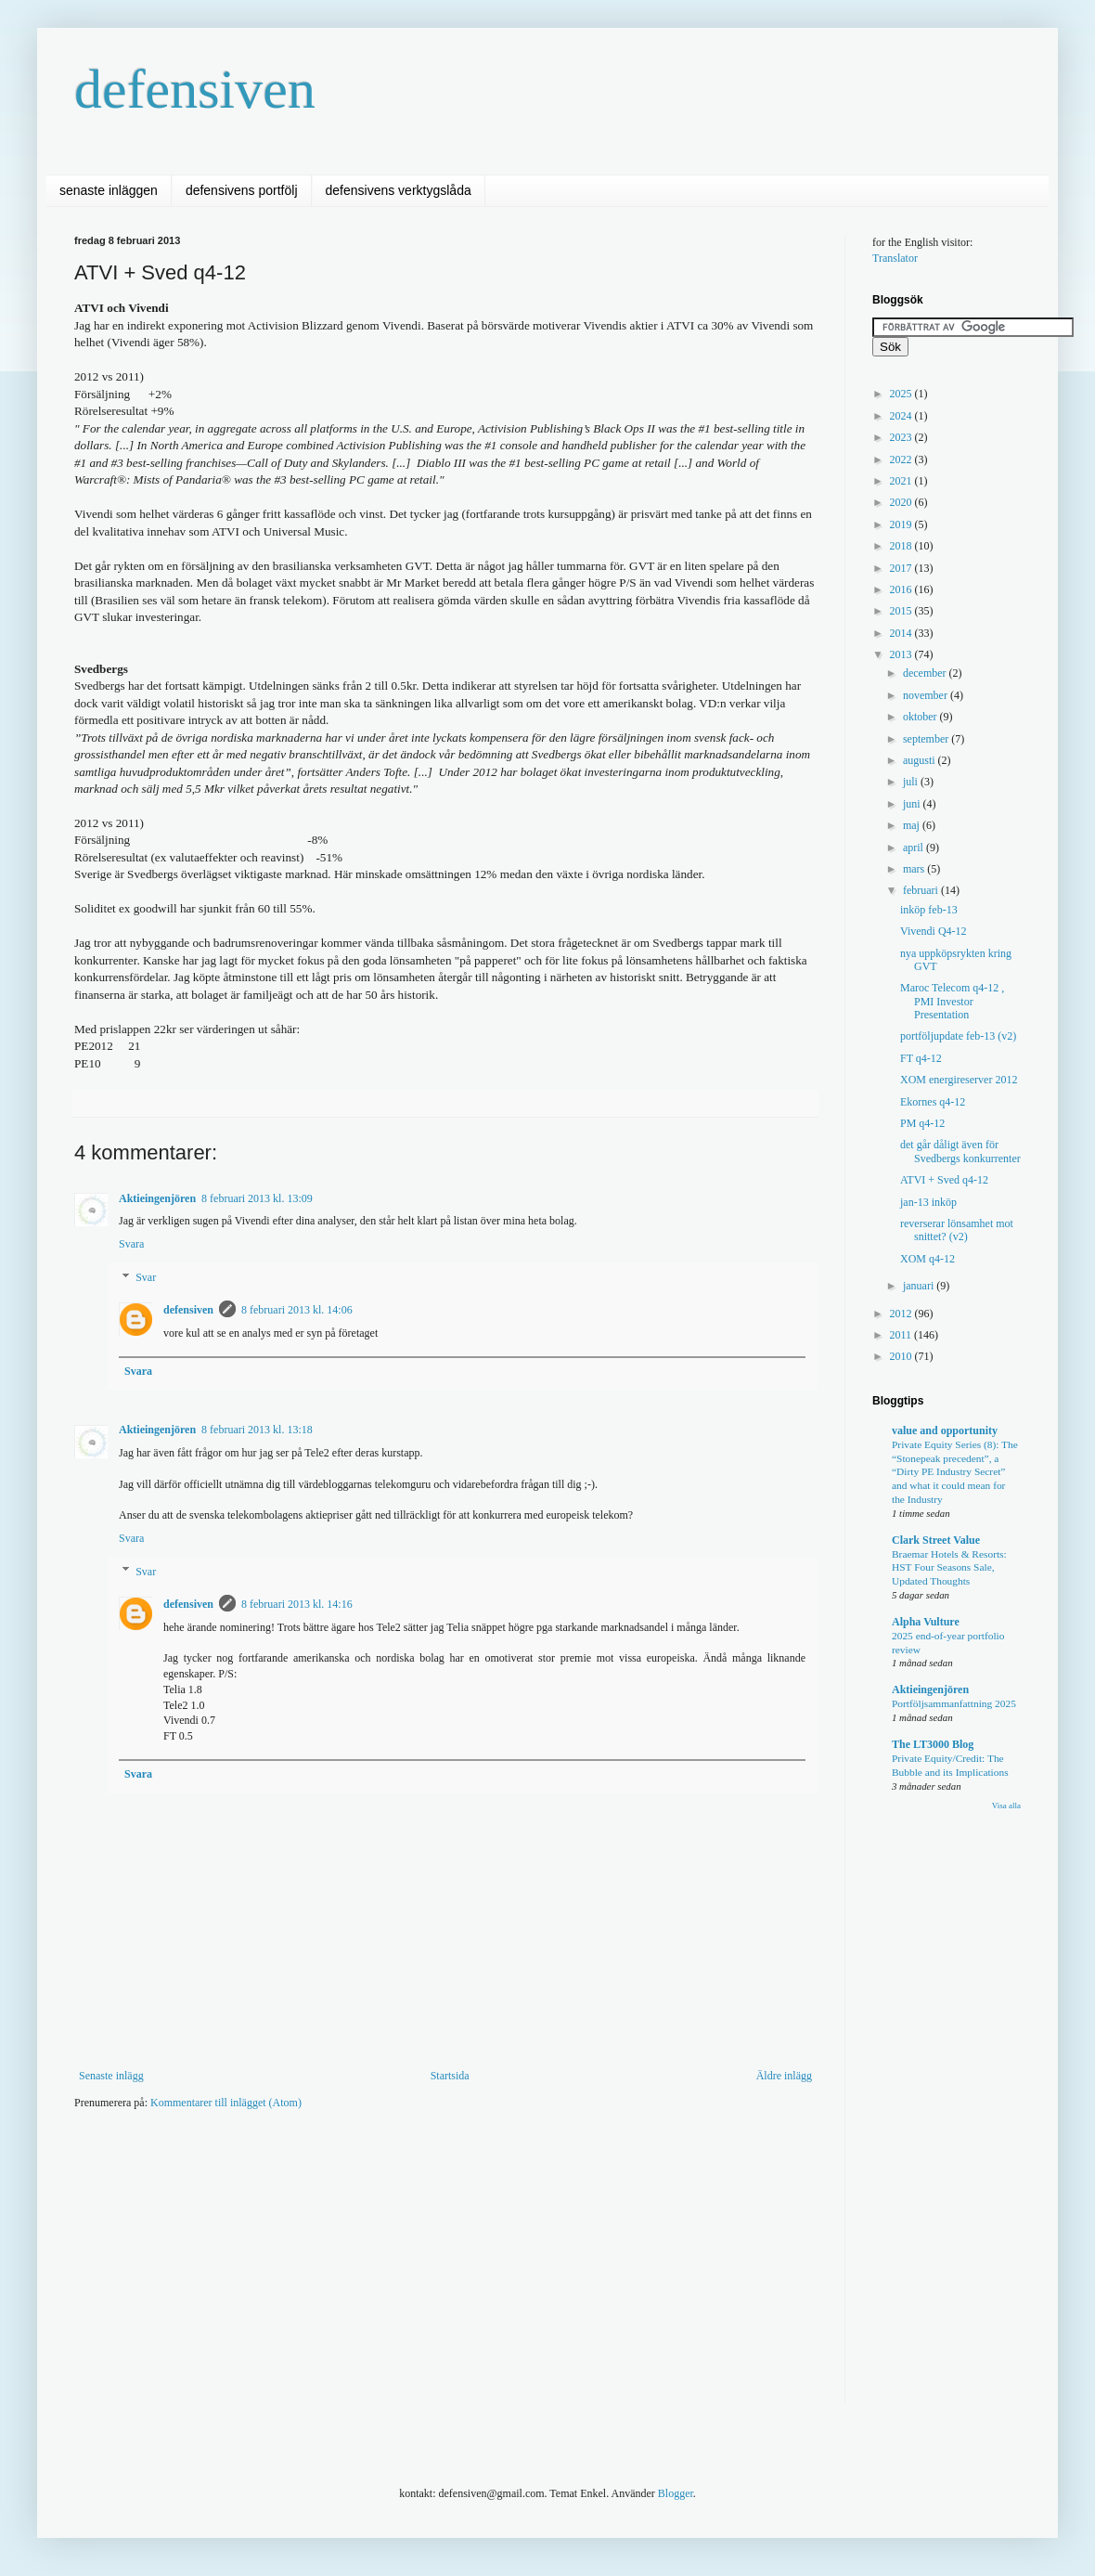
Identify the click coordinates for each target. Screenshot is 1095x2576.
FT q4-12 (921, 1058)
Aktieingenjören (157, 1198)
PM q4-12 (922, 1123)
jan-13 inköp (928, 1202)
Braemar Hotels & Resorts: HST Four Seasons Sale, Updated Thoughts (949, 1567)
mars (915, 868)
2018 (902, 545)
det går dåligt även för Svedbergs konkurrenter (960, 1151)
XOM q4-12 (927, 1258)
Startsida (450, 2075)
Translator (895, 258)
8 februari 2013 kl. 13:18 (257, 1429)
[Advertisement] (393, 2268)
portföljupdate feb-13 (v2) (958, 1035)
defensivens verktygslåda (398, 190)
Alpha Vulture (926, 1621)
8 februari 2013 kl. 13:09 (257, 1198)
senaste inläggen (108, 190)
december (926, 673)
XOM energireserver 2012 (958, 1079)
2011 (902, 1334)
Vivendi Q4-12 (933, 931)
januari (919, 1285)
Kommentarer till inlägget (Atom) (226, 2102)
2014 (902, 633)
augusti (920, 760)
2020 (902, 502)
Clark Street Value (936, 1540)
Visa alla (1006, 1805)
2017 (902, 568)
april (914, 847)
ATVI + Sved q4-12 (944, 1179)
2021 (902, 480)
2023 (902, 437)
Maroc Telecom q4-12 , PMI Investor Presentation (952, 1001)
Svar (145, 1277)
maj (912, 825)
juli (912, 781)
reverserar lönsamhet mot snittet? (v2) (956, 1230)
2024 (902, 415)
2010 (902, 1356)
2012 (902, 1313)
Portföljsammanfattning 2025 (954, 1703)
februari (922, 890)
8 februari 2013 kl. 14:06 (297, 1309)
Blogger (675, 2493)
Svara (131, 1243)
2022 (902, 459)
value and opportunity (945, 1430)
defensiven (195, 89)
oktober (921, 716)
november (926, 695)
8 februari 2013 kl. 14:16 (297, 1604)
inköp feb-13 (929, 909)
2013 (902, 654)
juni (913, 803)
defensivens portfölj (242, 190)
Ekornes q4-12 (932, 1101)
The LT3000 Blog (932, 1744)
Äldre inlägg (784, 2075)
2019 (902, 524)
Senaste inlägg (111, 2075)
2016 (902, 589)
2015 (902, 610)
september (927, 738)
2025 (902, 393)
